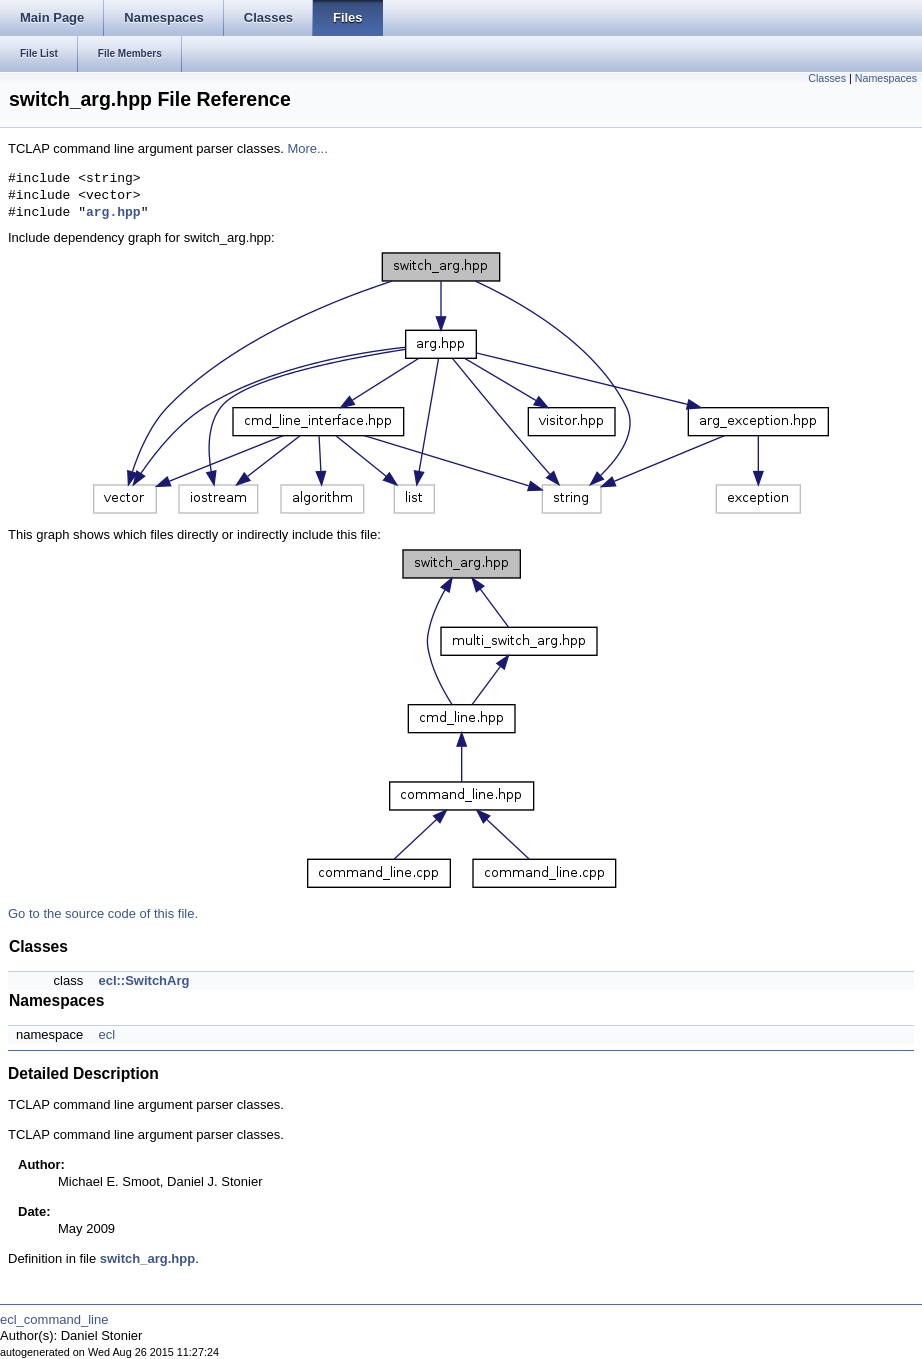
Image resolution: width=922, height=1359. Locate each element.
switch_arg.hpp (147, 1258)
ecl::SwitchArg (143, 980)
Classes (827, 78)
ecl (106, 1034)
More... (307, 148)
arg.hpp (113, 213)
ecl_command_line (54, 1319)
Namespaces (886, 78)
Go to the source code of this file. (103, 913)
